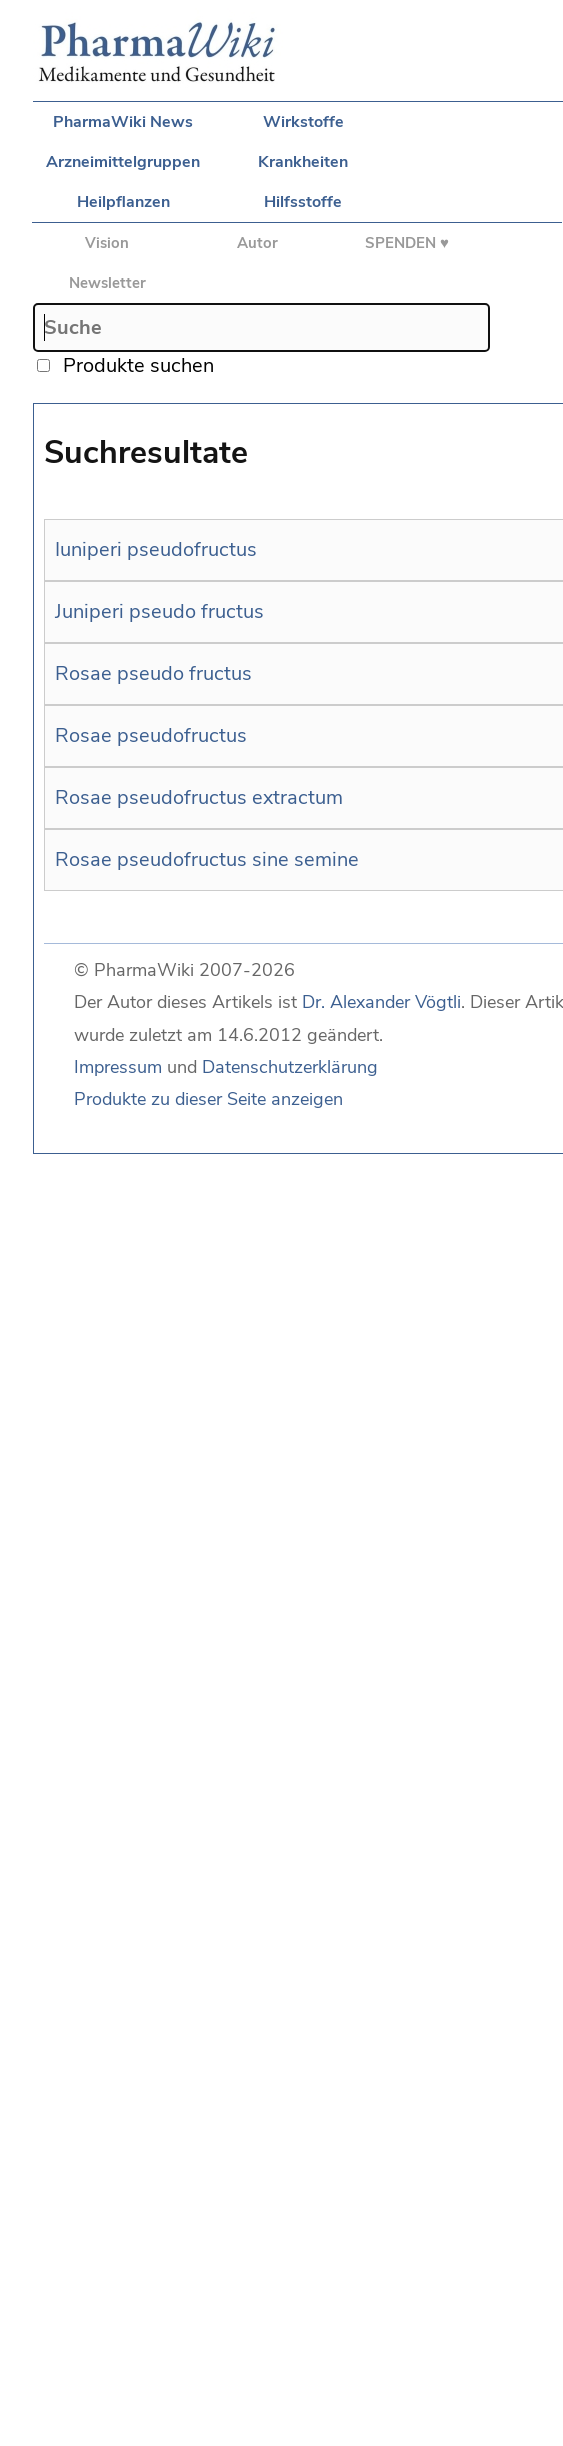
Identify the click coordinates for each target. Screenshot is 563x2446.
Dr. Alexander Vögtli (381, 1002)
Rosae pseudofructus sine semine (207, 859)
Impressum (118, 1067)
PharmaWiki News (123, 122)
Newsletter (107, 283)
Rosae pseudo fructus (153, 673)
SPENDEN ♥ (407, 243)
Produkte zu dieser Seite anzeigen (208, 1099)
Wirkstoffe (303, 122)
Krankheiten (303, 162)
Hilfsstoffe (303, 202)
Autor (257, 243)
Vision (107, 243)
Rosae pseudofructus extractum (199, 797)
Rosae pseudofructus (151, 735)
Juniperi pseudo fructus (159, 611)
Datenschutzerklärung (290, 1067)
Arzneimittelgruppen (123, 162)
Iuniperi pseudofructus (156, 549)
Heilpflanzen (123, 202)
